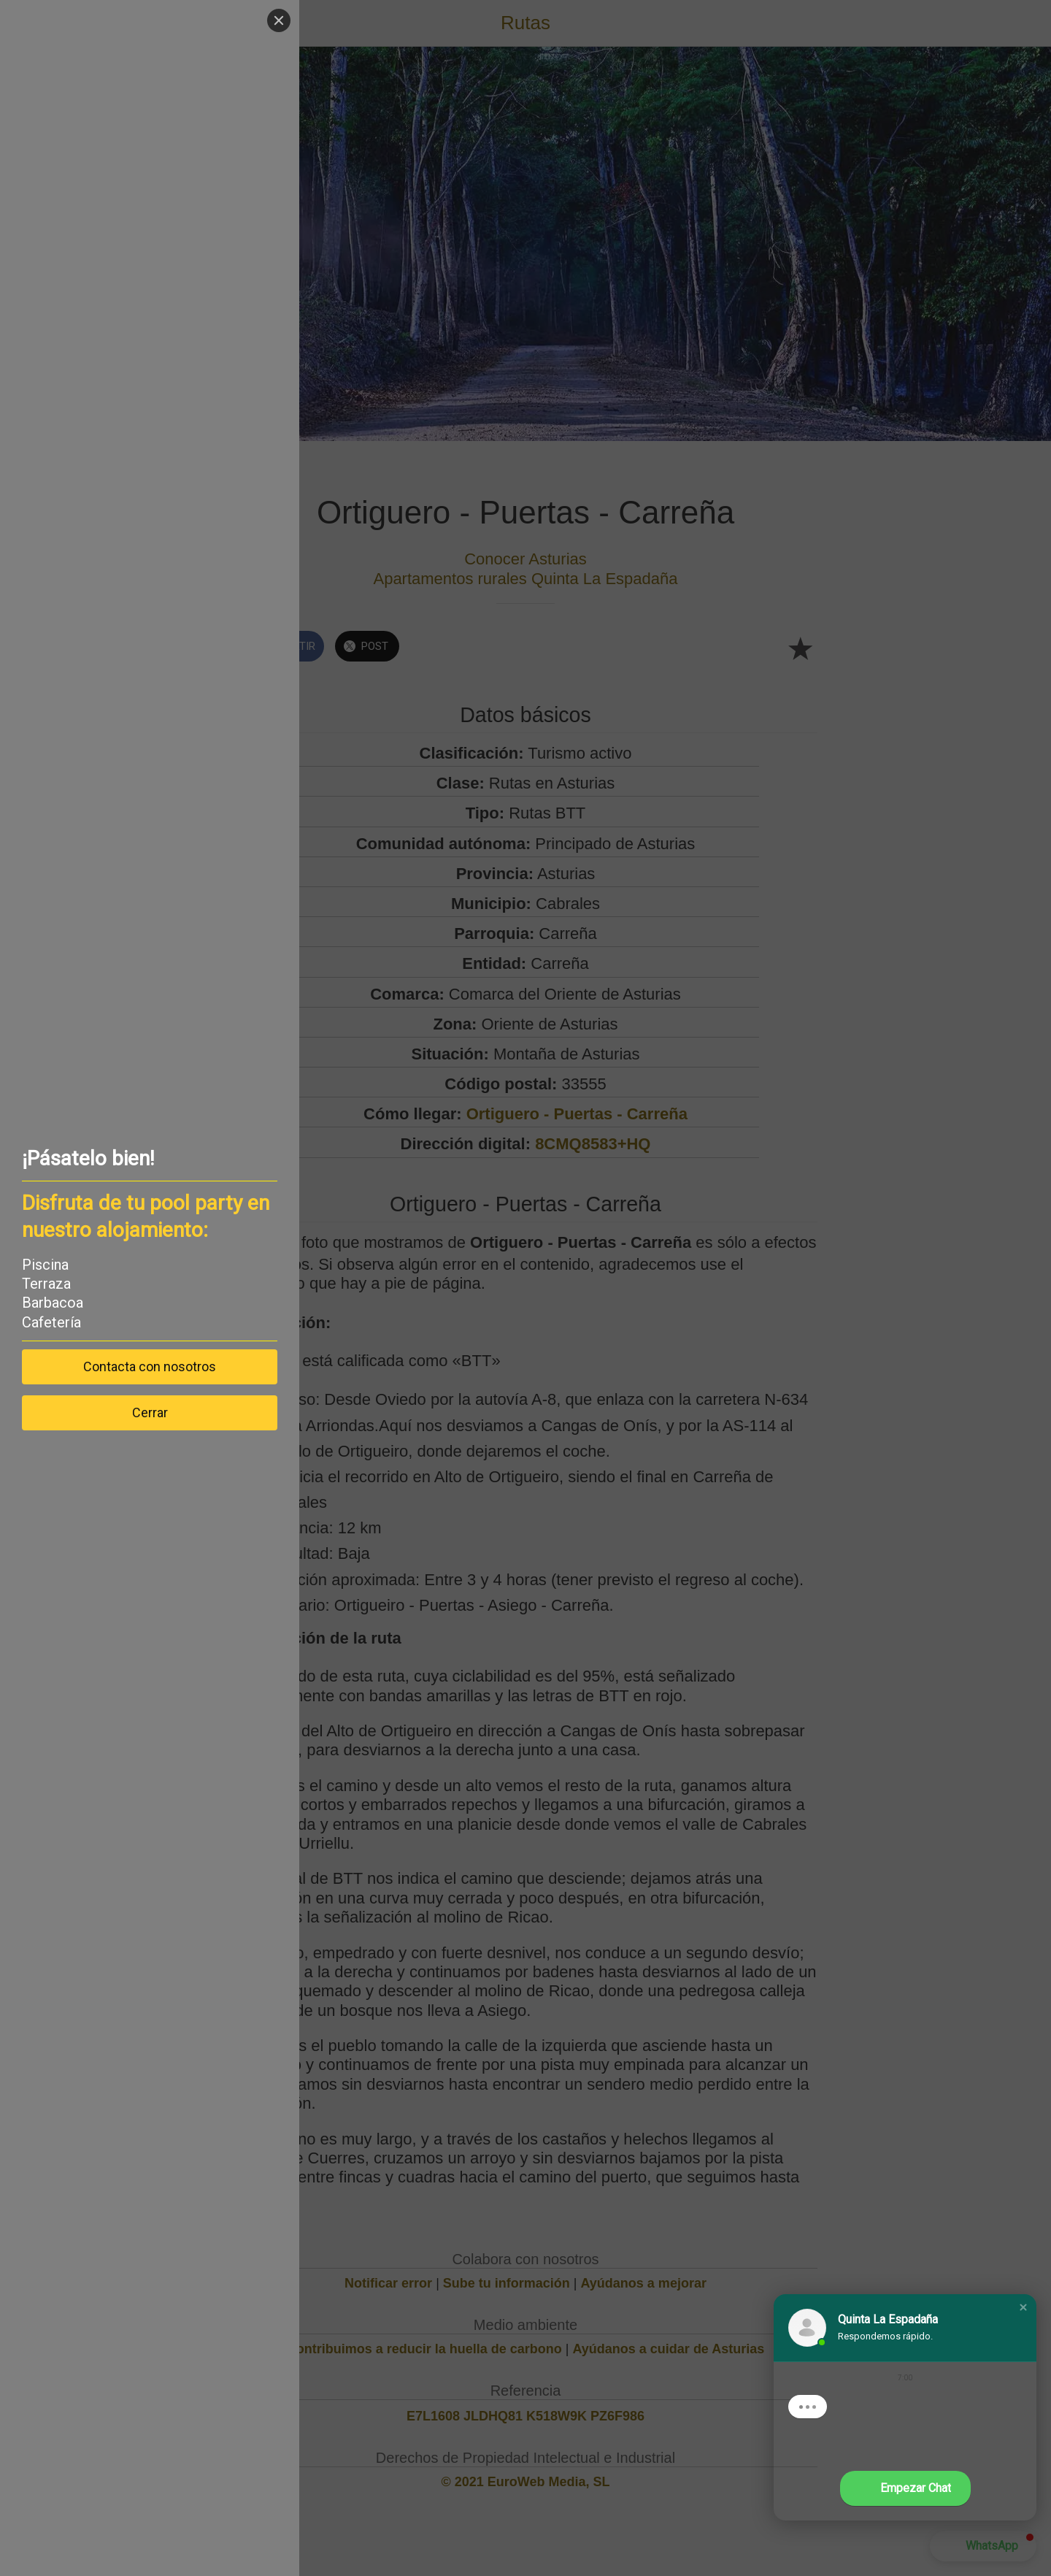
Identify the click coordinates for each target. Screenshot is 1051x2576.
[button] (1023, 2307)
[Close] (278, 20)
